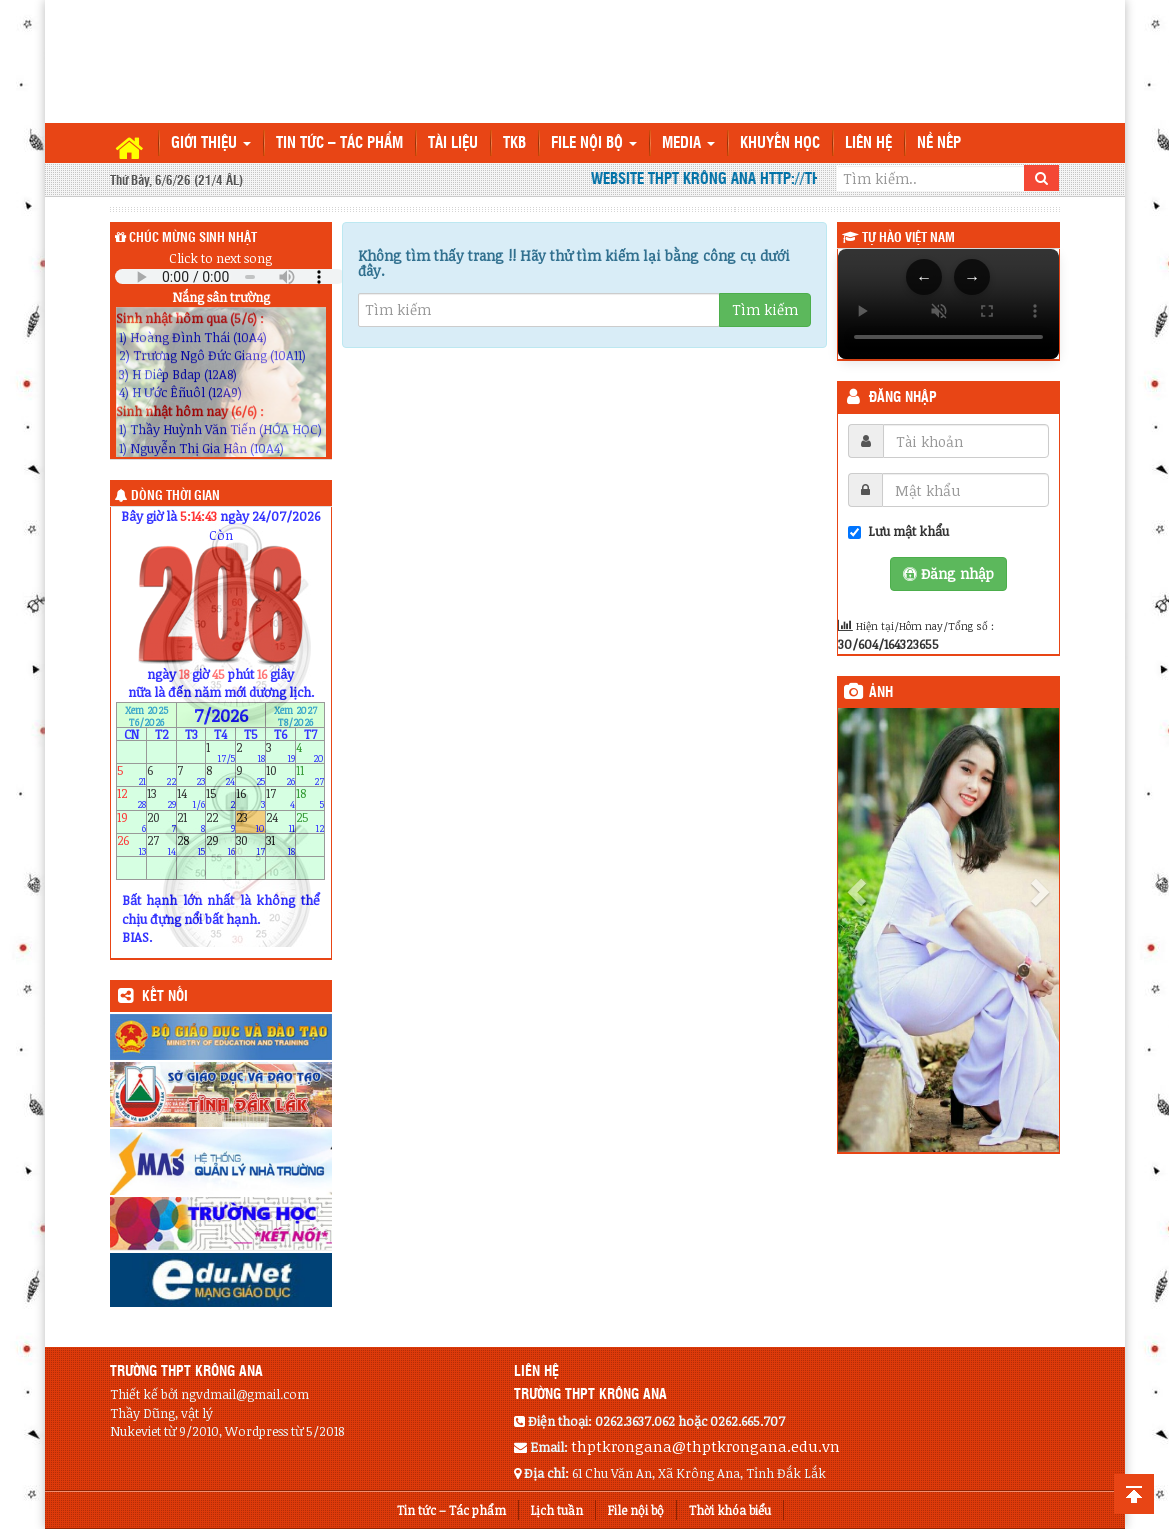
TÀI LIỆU (453, 143)
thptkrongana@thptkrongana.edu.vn (705, 1446)
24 (280, 821)
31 (280, 844)
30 (250, 844)
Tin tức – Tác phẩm (339, 143)
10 (280, 775)
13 (161, 798)
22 (220, 821)
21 (191, 821)
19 (131, 821)
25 (310, 821)
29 (220, 844)
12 (131, 798)
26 (131, 844)
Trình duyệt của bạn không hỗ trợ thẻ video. (948, 304)
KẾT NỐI (165, 997)
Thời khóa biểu (730, 1510)
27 (161, 844)
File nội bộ (594, 143)
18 (310, 798)
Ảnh (881, 693)
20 (161, 821)
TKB (514, 143)
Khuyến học (780, 143)
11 (310, 775)
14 (191, 798)
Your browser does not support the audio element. (230, 276)
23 (250, 821)
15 (220, 798)
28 (191, 844)
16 (250, 798)
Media (688, 143)
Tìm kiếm (765, 309)
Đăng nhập (903, 398)
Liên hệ (868, 143)
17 (280, 798)
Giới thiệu (211, 143)
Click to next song (220, 258)
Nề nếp (939, 143)
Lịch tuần (557, 1510)
